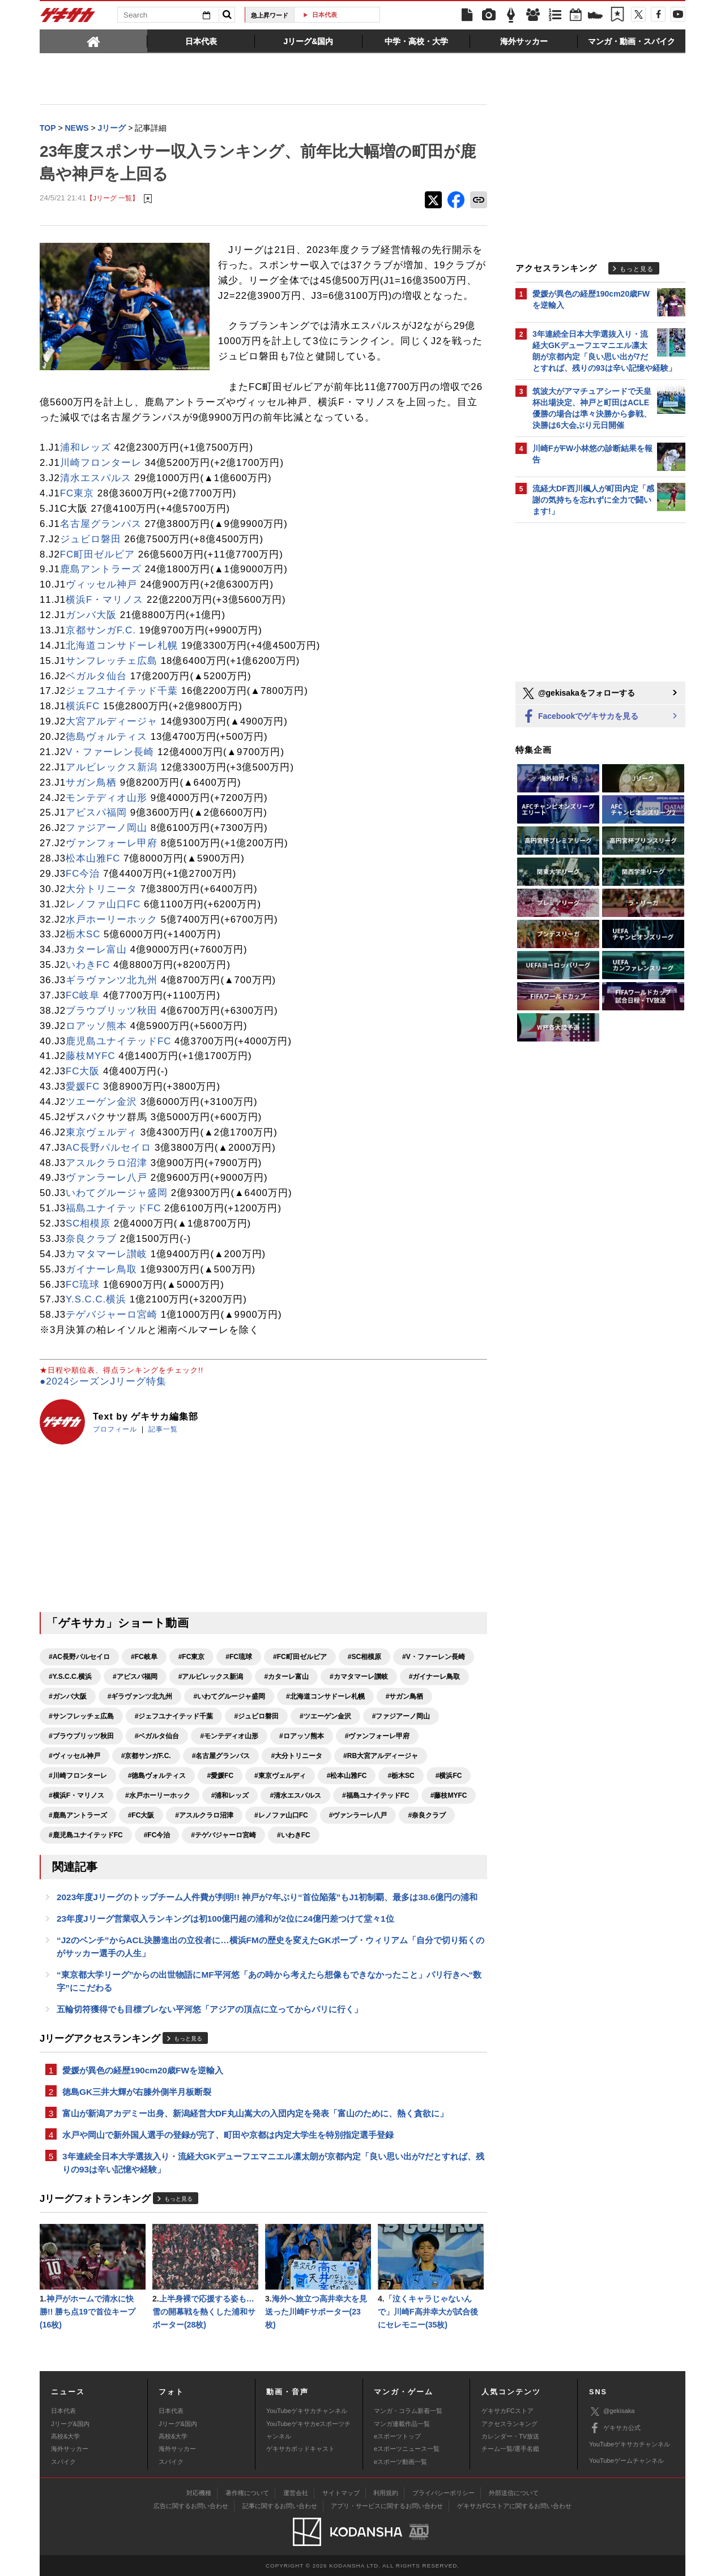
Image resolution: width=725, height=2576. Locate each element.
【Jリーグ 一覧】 (112, 198)
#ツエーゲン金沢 (325, 1716)
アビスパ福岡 (96, 812)
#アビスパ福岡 (135, 1677)
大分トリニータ (101, 889)
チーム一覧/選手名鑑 (510, 2448)
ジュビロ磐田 (90, 539)
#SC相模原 (364, 1657)
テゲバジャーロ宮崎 (111, 1314)
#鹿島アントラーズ (78, 1815)
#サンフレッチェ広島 (81, 1716)
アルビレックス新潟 (111, 767)
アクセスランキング (509, 2423)
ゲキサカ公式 (615, 2428)
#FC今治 (157, 1835)
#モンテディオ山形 (229, 1736)
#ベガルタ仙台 (157, 1736)
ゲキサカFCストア (507, 2410)
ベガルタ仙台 (96, 676)
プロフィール (115, 1429)
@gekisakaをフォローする (578, 693)
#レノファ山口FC (281, 1815)
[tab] (93, 40)
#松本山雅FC (347, 1776)
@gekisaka (612, 2411)
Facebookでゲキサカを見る (579, 717)
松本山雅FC (93, 858)
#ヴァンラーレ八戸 (358, 1815)
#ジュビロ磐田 (256, 1716)
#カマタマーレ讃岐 (359, 1677)
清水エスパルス (95, 478)
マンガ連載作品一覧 (402, 2423)
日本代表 (341, 14)
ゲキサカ (68, 18)
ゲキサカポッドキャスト (300, 2448)
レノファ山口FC (103, 904)
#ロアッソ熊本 (301, 1736)
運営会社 (295, 2492)
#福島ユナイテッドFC (376, 1795)
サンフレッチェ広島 (111, 660)
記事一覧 (163, 1429)
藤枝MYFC (91, 1056)
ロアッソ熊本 (96, 1026)
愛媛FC (83, 1086)
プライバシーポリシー (443, 2492)
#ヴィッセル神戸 (74, 1756)
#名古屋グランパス (221, 1756)
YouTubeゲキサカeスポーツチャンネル (308, 2430)
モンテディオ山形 (106, 797)
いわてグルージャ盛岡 (117, 1193)
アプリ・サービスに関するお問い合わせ (387, 2505)
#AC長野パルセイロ (79, 1657)
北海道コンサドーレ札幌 (122, 645)
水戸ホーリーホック (111, 919)
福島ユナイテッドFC (113, 1208)
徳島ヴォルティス (106, 736)
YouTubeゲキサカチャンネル (306, 2410)
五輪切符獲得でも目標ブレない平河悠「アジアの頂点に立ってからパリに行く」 (209, 2009)
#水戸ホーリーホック (157, 1795)
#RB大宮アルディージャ (380, 1756)
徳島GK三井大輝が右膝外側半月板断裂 (136, 2092)
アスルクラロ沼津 (106, 1163)
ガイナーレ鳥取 (101, 1269)
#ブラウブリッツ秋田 (81, 1736)
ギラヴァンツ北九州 (111, 980)
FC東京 (77, 493)
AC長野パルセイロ (108, 1147)
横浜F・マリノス (104, 599)
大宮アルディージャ (111, 721)
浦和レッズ (85, 447)
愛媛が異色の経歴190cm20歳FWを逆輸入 (142, 2070)
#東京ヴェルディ (280, 1776)
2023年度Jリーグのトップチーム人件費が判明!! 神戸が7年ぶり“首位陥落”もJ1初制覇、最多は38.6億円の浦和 (267, 1897)
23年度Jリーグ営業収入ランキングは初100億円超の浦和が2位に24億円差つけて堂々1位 (225, 1918)
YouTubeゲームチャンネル (626, 2460)
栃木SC (83, 934)
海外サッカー (69, 2448)
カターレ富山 (96, 949)
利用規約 (385, 2492)
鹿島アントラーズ (101, 569)
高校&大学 (65, 2436)
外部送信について (514, 2492)
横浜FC (83, 706)
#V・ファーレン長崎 (433, 1657)
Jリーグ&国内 (70, 2423)
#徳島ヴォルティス (157, 1776)
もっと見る (188, 2038)
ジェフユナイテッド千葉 (122, 690)
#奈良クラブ (427, 1815)
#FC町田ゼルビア (300, 1657)
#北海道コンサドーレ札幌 (325, 1696)
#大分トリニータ (296, 1756)
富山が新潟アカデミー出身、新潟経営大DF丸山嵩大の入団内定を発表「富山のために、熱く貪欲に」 (255, 2113)
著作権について (247, 2492)
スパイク (63, 2461)
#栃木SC (400, 1776)
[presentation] (93, 40)
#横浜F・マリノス (76, 1795)
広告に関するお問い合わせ (190, 2505)
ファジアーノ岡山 (106, 827)
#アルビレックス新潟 (211, 1677)
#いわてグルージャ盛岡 (229, 1696)
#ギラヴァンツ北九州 (140, 1696)
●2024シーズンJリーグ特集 (103, 1381)
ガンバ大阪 (91, 615)
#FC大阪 (141, 1815)
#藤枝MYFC (448, 1795)
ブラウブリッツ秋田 (111, 1010)
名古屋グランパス (101, 523)
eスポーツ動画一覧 (400, 2461)
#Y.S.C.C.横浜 (70, 1677)
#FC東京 (191, 1657)
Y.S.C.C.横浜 (96, 1299)
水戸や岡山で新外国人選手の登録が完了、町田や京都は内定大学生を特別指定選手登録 (228, 2135)
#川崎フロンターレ (78, 1776)
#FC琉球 (238, 1657)
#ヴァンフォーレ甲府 (377, 1736)
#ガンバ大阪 (68, 1696)
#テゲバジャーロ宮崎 (223, 1835)
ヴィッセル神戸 (101, 584)
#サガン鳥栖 (405, 1696)
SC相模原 (88, 1223)
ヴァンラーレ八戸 (106, 1177)
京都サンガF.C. (101, 630)
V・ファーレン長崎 (110, 752)
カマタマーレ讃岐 (106, 1254)
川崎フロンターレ (101, 462)
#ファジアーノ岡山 (401, 1716)
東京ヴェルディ (101, 1132)
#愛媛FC (220, 1776)
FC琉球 (83, 1284)
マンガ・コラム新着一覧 (408, 2410)
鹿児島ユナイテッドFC (118, 1041)
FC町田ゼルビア (97, 554)
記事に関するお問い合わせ (279, 2505)
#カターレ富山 (286, 1677)
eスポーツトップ (397, 2436)
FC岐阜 (83, 995)
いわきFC (88, 964)
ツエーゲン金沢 (101, 1101)
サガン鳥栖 (91, 782)
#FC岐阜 (144, 1657)
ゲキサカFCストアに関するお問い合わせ (514, 2505)
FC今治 (83, 873)
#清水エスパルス (295, 1795)
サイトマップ (341, 2492)
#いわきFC (293, 1835)
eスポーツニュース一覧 (407, 2448)
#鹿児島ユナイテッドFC (86, 1835)
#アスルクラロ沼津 (204, 1815)
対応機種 (198, 2492)
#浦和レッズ (230, 1795)
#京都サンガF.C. (146, 1756)
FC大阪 (83, 1071)
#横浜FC (449, 1776)
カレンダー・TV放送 (510, 2436)
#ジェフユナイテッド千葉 (174, 1716)
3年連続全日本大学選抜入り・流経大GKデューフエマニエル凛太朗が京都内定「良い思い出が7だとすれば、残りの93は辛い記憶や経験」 (273, 2162)
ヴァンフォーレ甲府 (111, 843)
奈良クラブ (91, 1238)
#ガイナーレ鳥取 (434, 1677)
